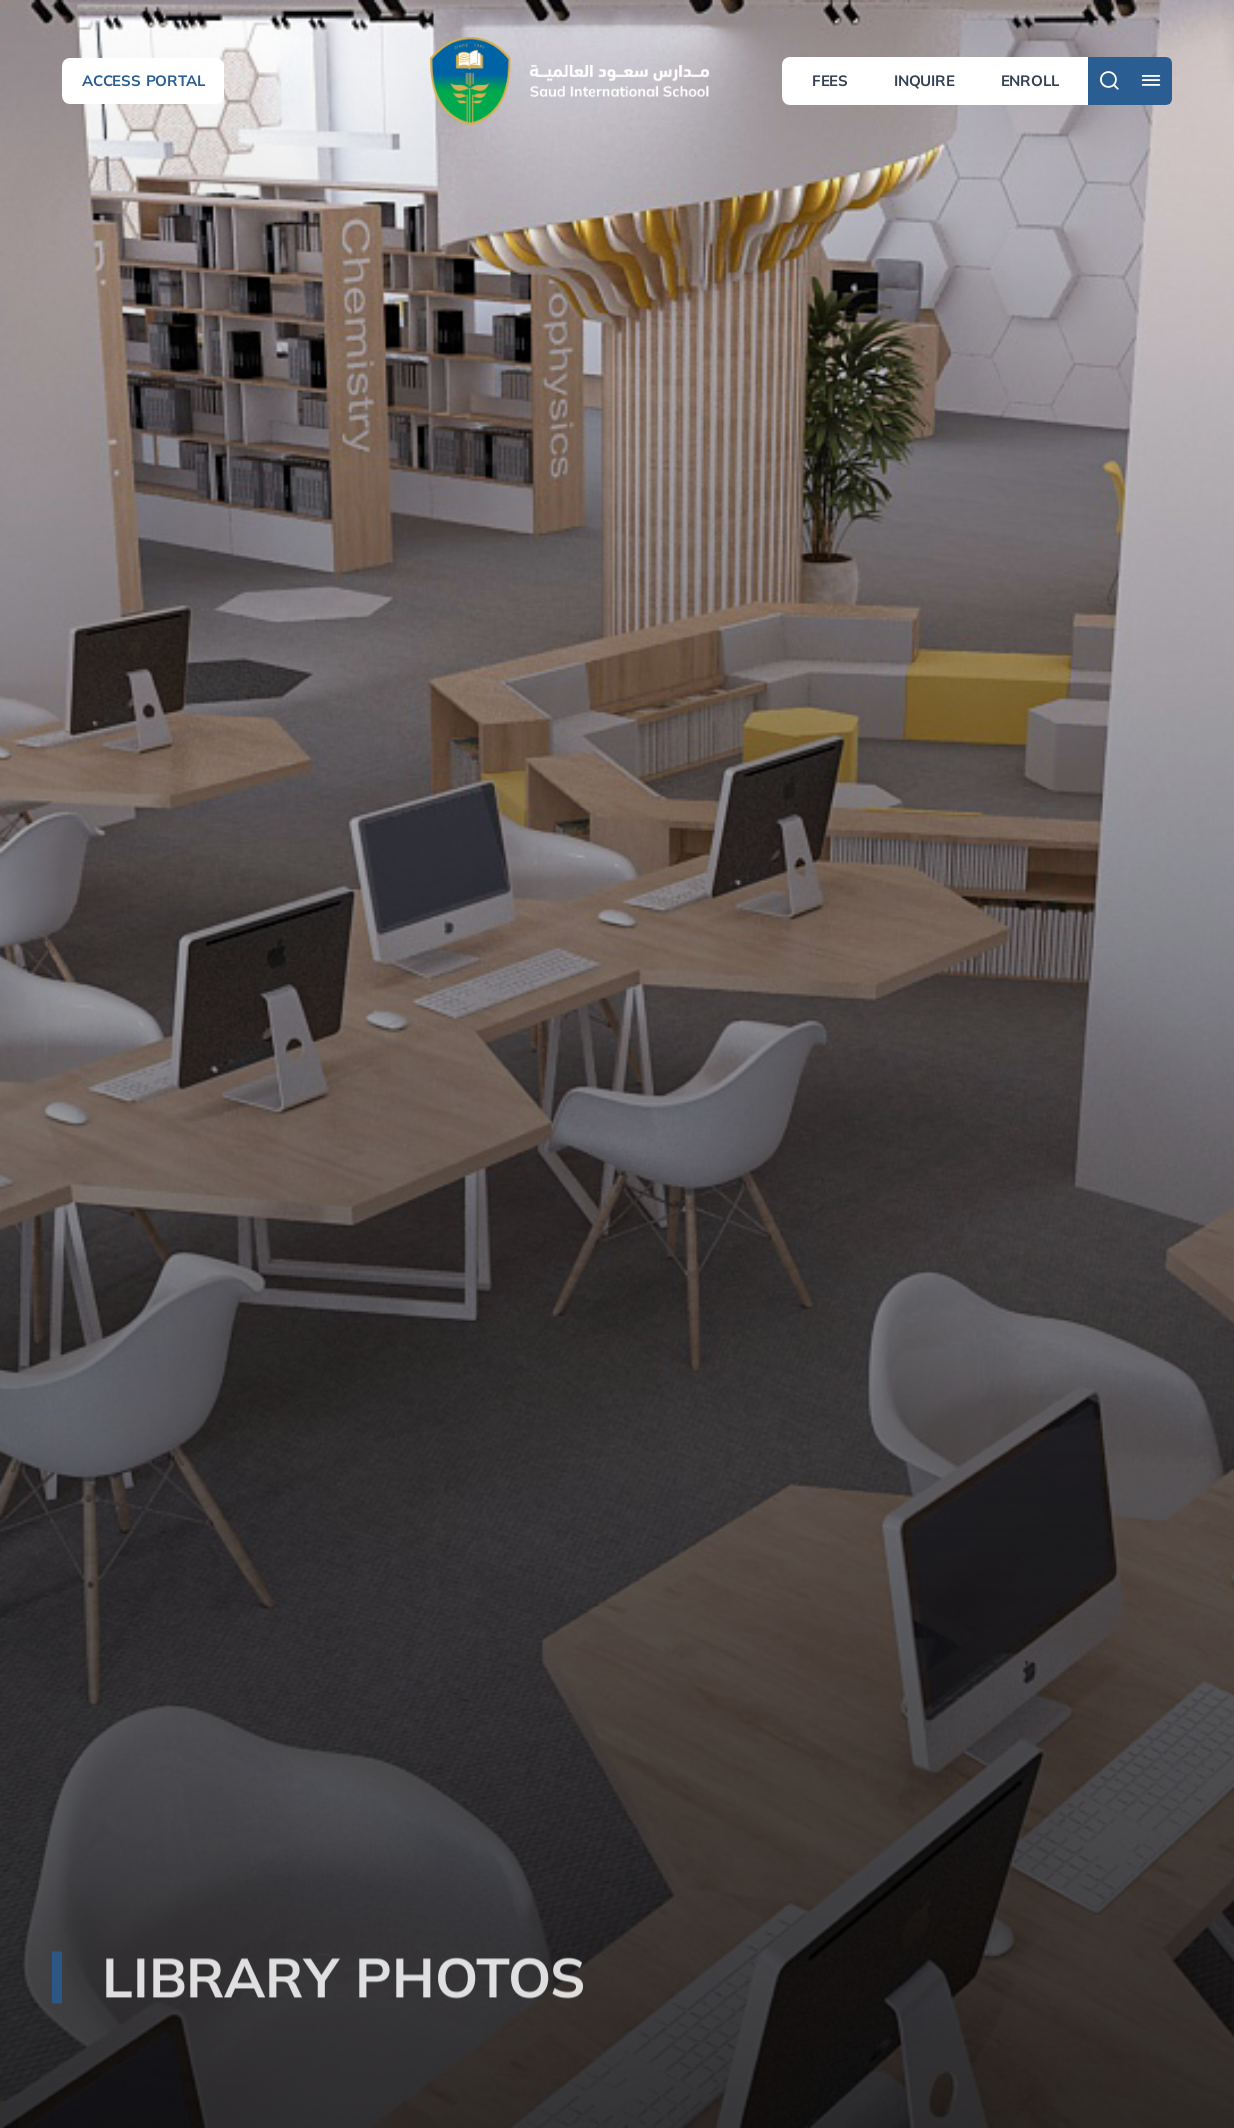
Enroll (1030, 80)
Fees (830, 80)
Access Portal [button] (143, 80)
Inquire (924, 80)
